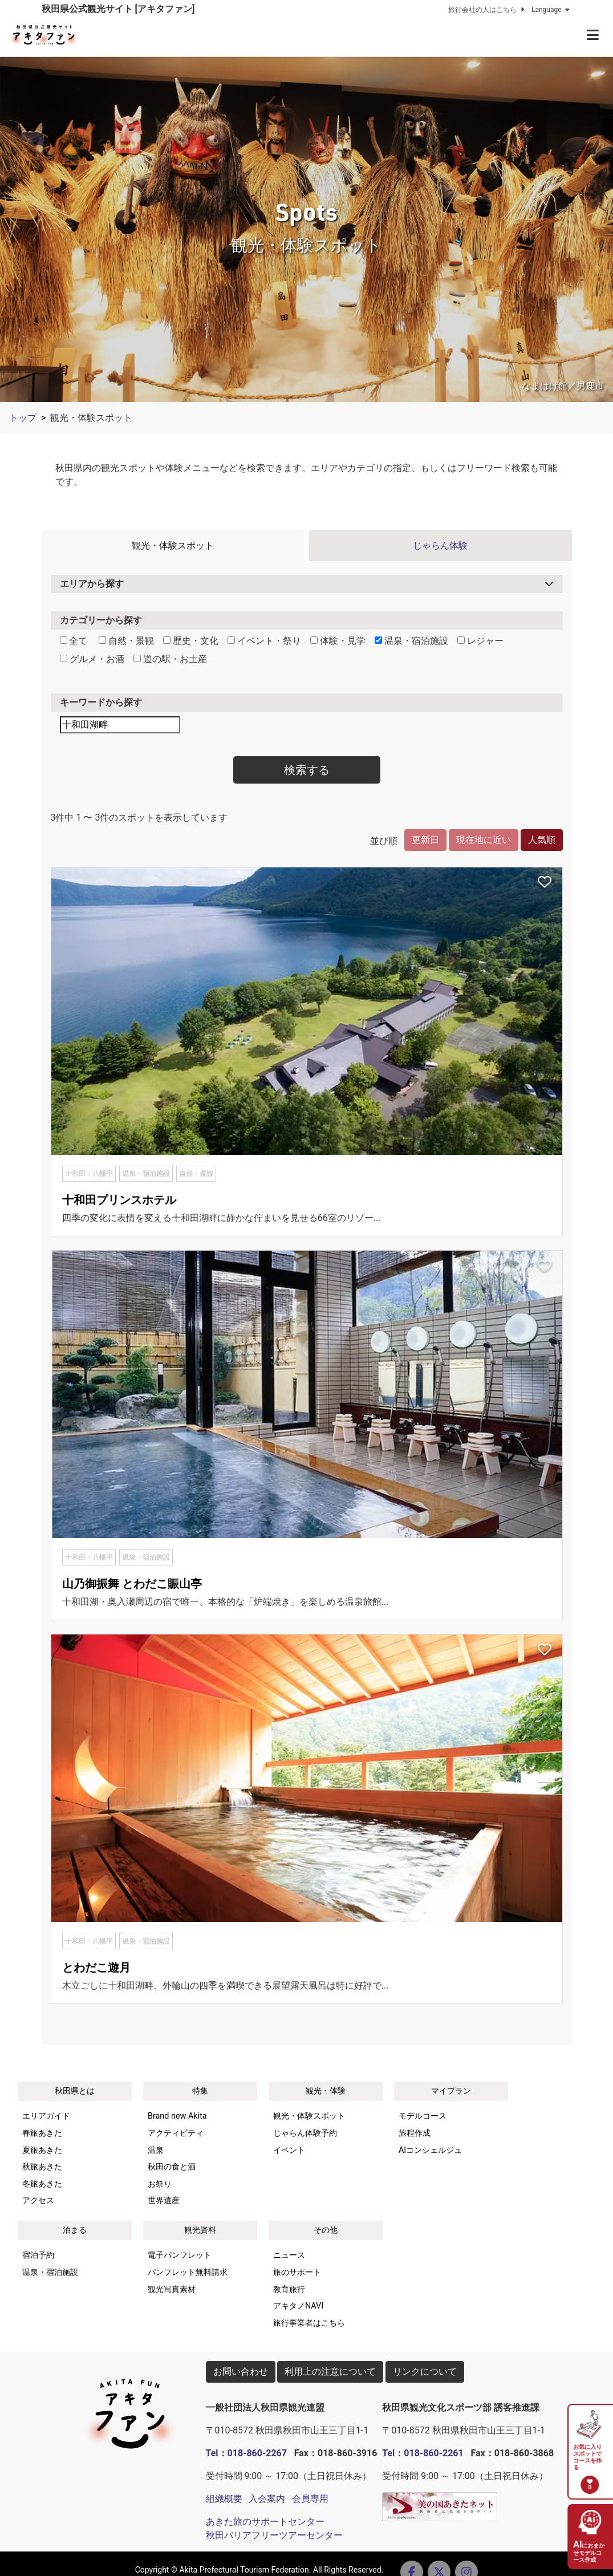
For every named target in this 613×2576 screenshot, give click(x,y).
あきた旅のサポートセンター (265, 2521)
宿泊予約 (38, 2255)
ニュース (289, 2255)
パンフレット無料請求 (188, 2272)
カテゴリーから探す (101, 620)
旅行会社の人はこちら (487, 10)
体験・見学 (338, 640)
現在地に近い (483, 839)
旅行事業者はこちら (309, 2323)
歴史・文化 (190, 640)
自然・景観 (126, 640)
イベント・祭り (264, 640)
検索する (307, 770)
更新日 (425, 839)
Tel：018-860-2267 (246, 2453)
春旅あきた (42, 2133)
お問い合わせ (240, 2371)
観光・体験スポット (173, 545)
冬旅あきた (42, 2184)
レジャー (480, 640)
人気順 (541, 839)
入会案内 (267, 2498)
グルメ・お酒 (92, 659)
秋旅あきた (42, 2167)
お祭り (160, 2184)
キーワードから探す (101, 702)
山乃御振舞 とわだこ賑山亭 (132, 1584)
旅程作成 (415, 2133)
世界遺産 (164, 2200)
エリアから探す (92, 583)
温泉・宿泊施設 (411, 640)
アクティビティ (176, 2133)
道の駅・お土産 (170, 659)
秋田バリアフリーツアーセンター (274, 2535)
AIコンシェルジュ (430, 2150)
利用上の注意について (330, 2371)
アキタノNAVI (298, 2306)
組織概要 (224, 2498)
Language (551, 10)
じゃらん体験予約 (305, 2133)
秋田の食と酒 (172, 2167)
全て (74, 640)
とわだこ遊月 (96, 1967)
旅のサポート (297, 2272)
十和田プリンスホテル (119, 1200)
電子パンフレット (180, 2255)
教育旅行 (289, 2289)
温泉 (156, 2150)
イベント (289, 2150)
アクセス (38, 2200)
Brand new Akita (177, 2116)
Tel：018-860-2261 (422, 2453)
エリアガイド (46, 2116)
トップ (22, 417)
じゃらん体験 (440, 545)
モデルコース (422, 2116)
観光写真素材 (172, 2289)
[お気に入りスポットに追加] (544, 882)
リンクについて (425, 2371)
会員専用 (310, 2498)
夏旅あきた (42, 2150)
